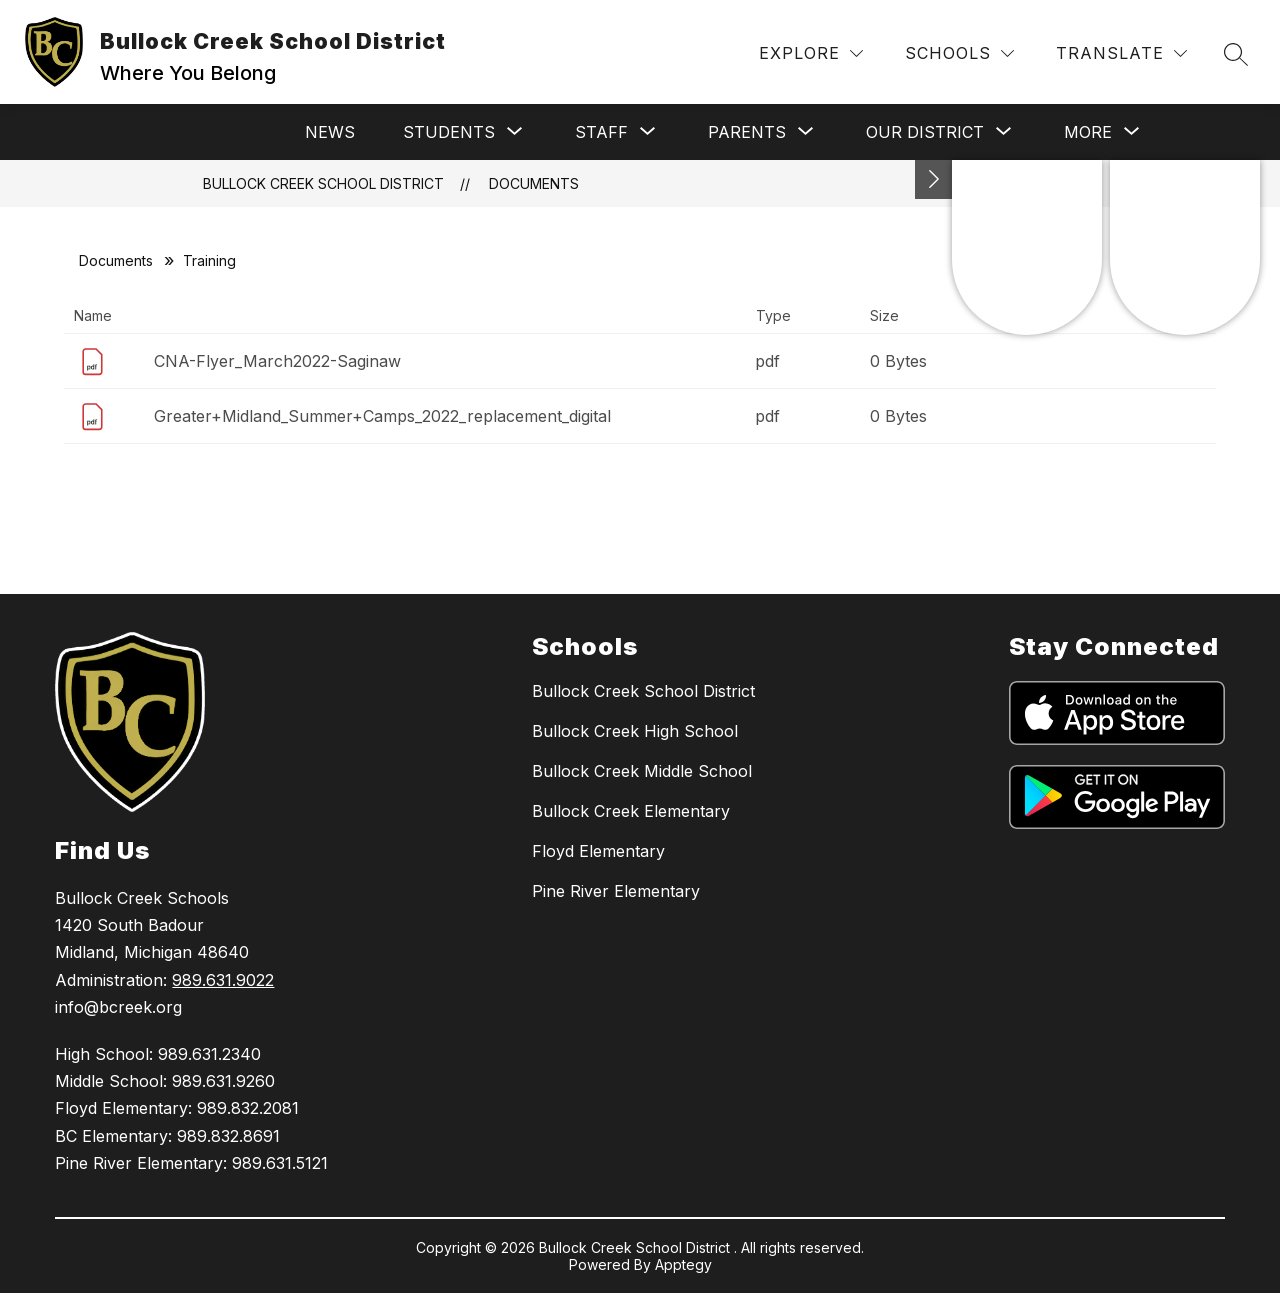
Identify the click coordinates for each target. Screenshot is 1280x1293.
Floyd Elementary (598, 851)
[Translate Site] (1121, 53)
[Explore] (811, 53)
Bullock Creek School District (323, 183)
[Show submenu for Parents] (747, 132)
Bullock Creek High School (635, 731)
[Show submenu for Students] (449, 132)
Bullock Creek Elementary (631, 811)
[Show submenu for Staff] (601, 132)
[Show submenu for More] (1088, 132)
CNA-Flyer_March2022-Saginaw (277, 361)
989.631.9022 (223, 980)
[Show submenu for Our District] (925, 132)
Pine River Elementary (616, 891)
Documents (534, 183)
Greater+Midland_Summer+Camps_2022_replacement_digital (382, 416)
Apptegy (683, 1264)
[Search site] (1236, 54)
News (330, 132)
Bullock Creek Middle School (642, 771)
